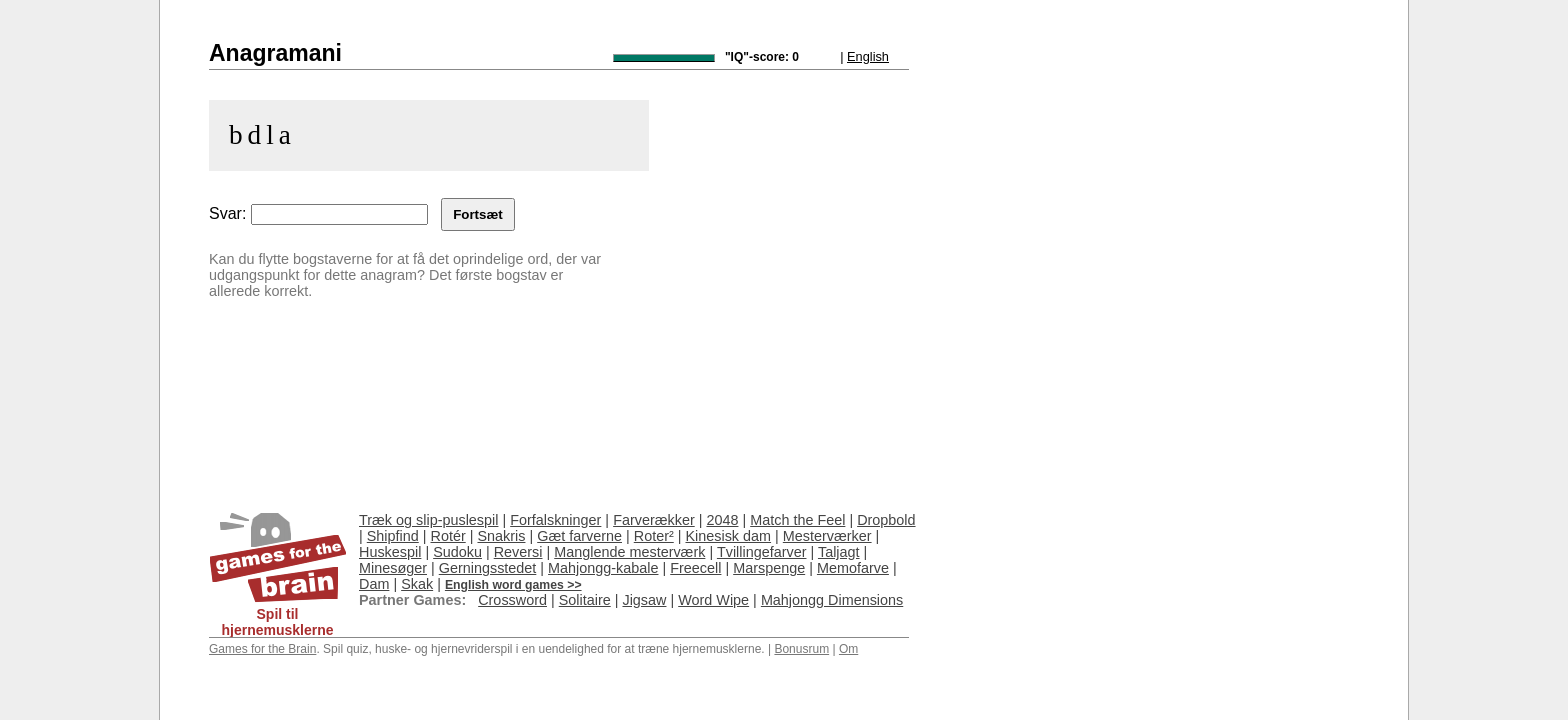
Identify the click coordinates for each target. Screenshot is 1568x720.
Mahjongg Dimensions (832, 600)
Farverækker (654, 520)
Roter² (654, 536)
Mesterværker (827, 536)
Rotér (448, 536)
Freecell (695, 568)
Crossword (512, 600)
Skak (417, 584)
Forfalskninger (555, 520)
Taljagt (839, 552)
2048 (722, 520)
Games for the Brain (262, 649)
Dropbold (886, 520)
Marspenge (769, 568)
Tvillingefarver (762, 552)
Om (848, 649)
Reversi (518, 552)
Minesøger (393, 568)
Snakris (501, 536)
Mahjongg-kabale (603, 568)
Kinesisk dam (728, 536)
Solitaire (585, 600)
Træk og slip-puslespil (428, 520)
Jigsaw (644, 600)
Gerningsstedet (488, 568)
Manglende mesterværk (629, 552)
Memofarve (853, 568)
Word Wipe (713, 600)
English (868, 56)
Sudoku (457, 552)
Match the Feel (797, 520)
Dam (374, 584)
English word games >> (513, 585)
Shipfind (393, 536)
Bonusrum (801, 649)
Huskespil (390, 552)
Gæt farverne (579, 536)
